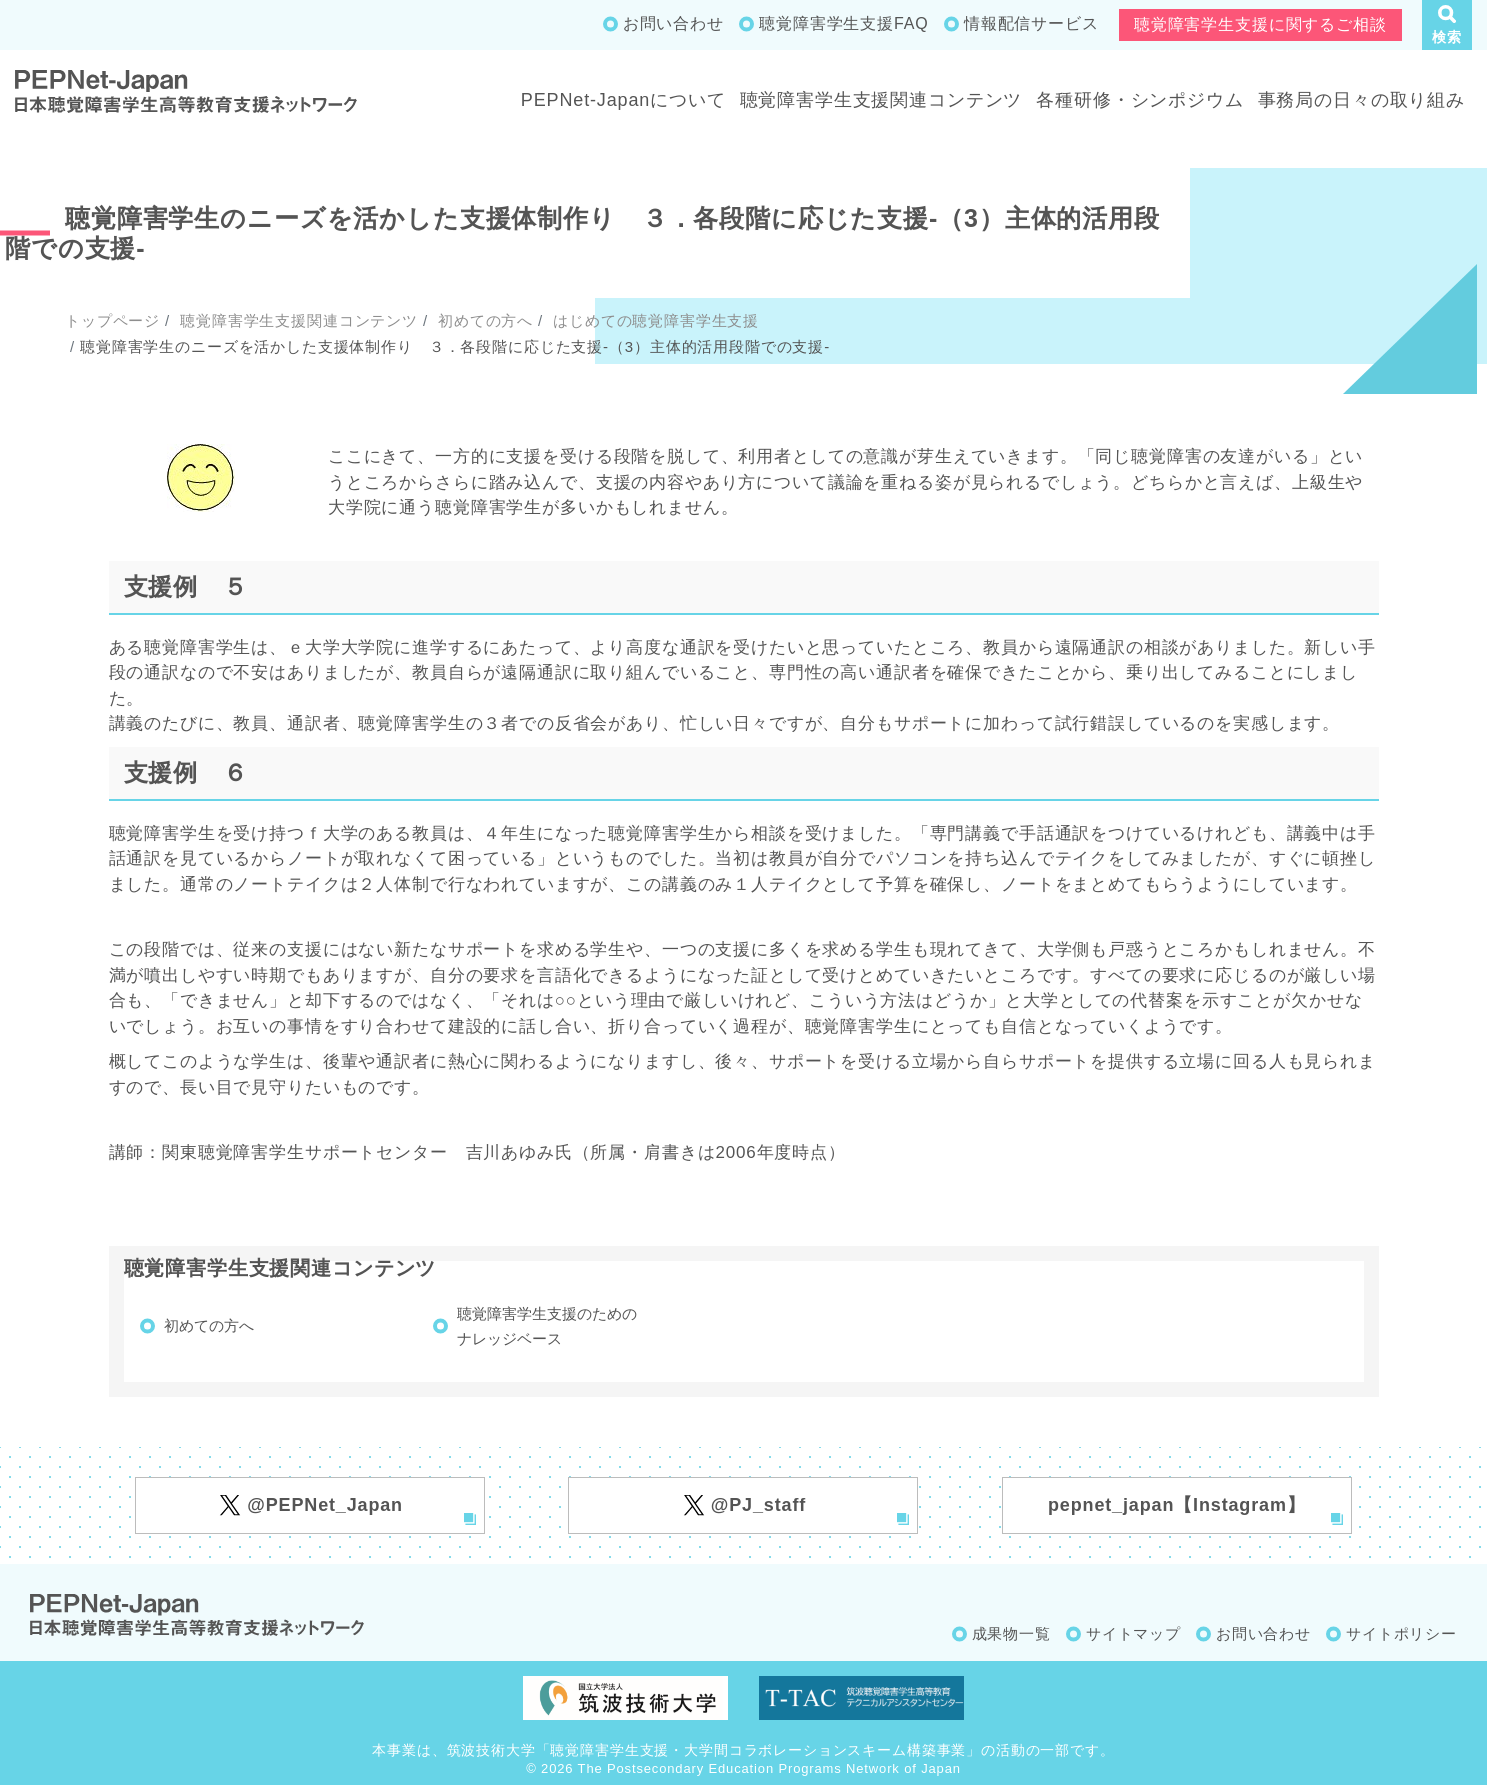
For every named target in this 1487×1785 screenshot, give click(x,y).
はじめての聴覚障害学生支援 (653, 320)
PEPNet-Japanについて (623, 100)
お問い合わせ (673, 23)
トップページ (112, 320)
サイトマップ (1133, 1633)
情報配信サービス (1031, 23)
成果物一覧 (1011, 1633)
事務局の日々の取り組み (1361, 100)
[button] (1447, 25)
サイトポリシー (1401, 1633)
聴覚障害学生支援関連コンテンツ (881, 100)
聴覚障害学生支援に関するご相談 (1260, 24)
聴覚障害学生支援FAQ (843, 23)
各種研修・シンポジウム (1139, 100)
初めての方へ (483, 320)
